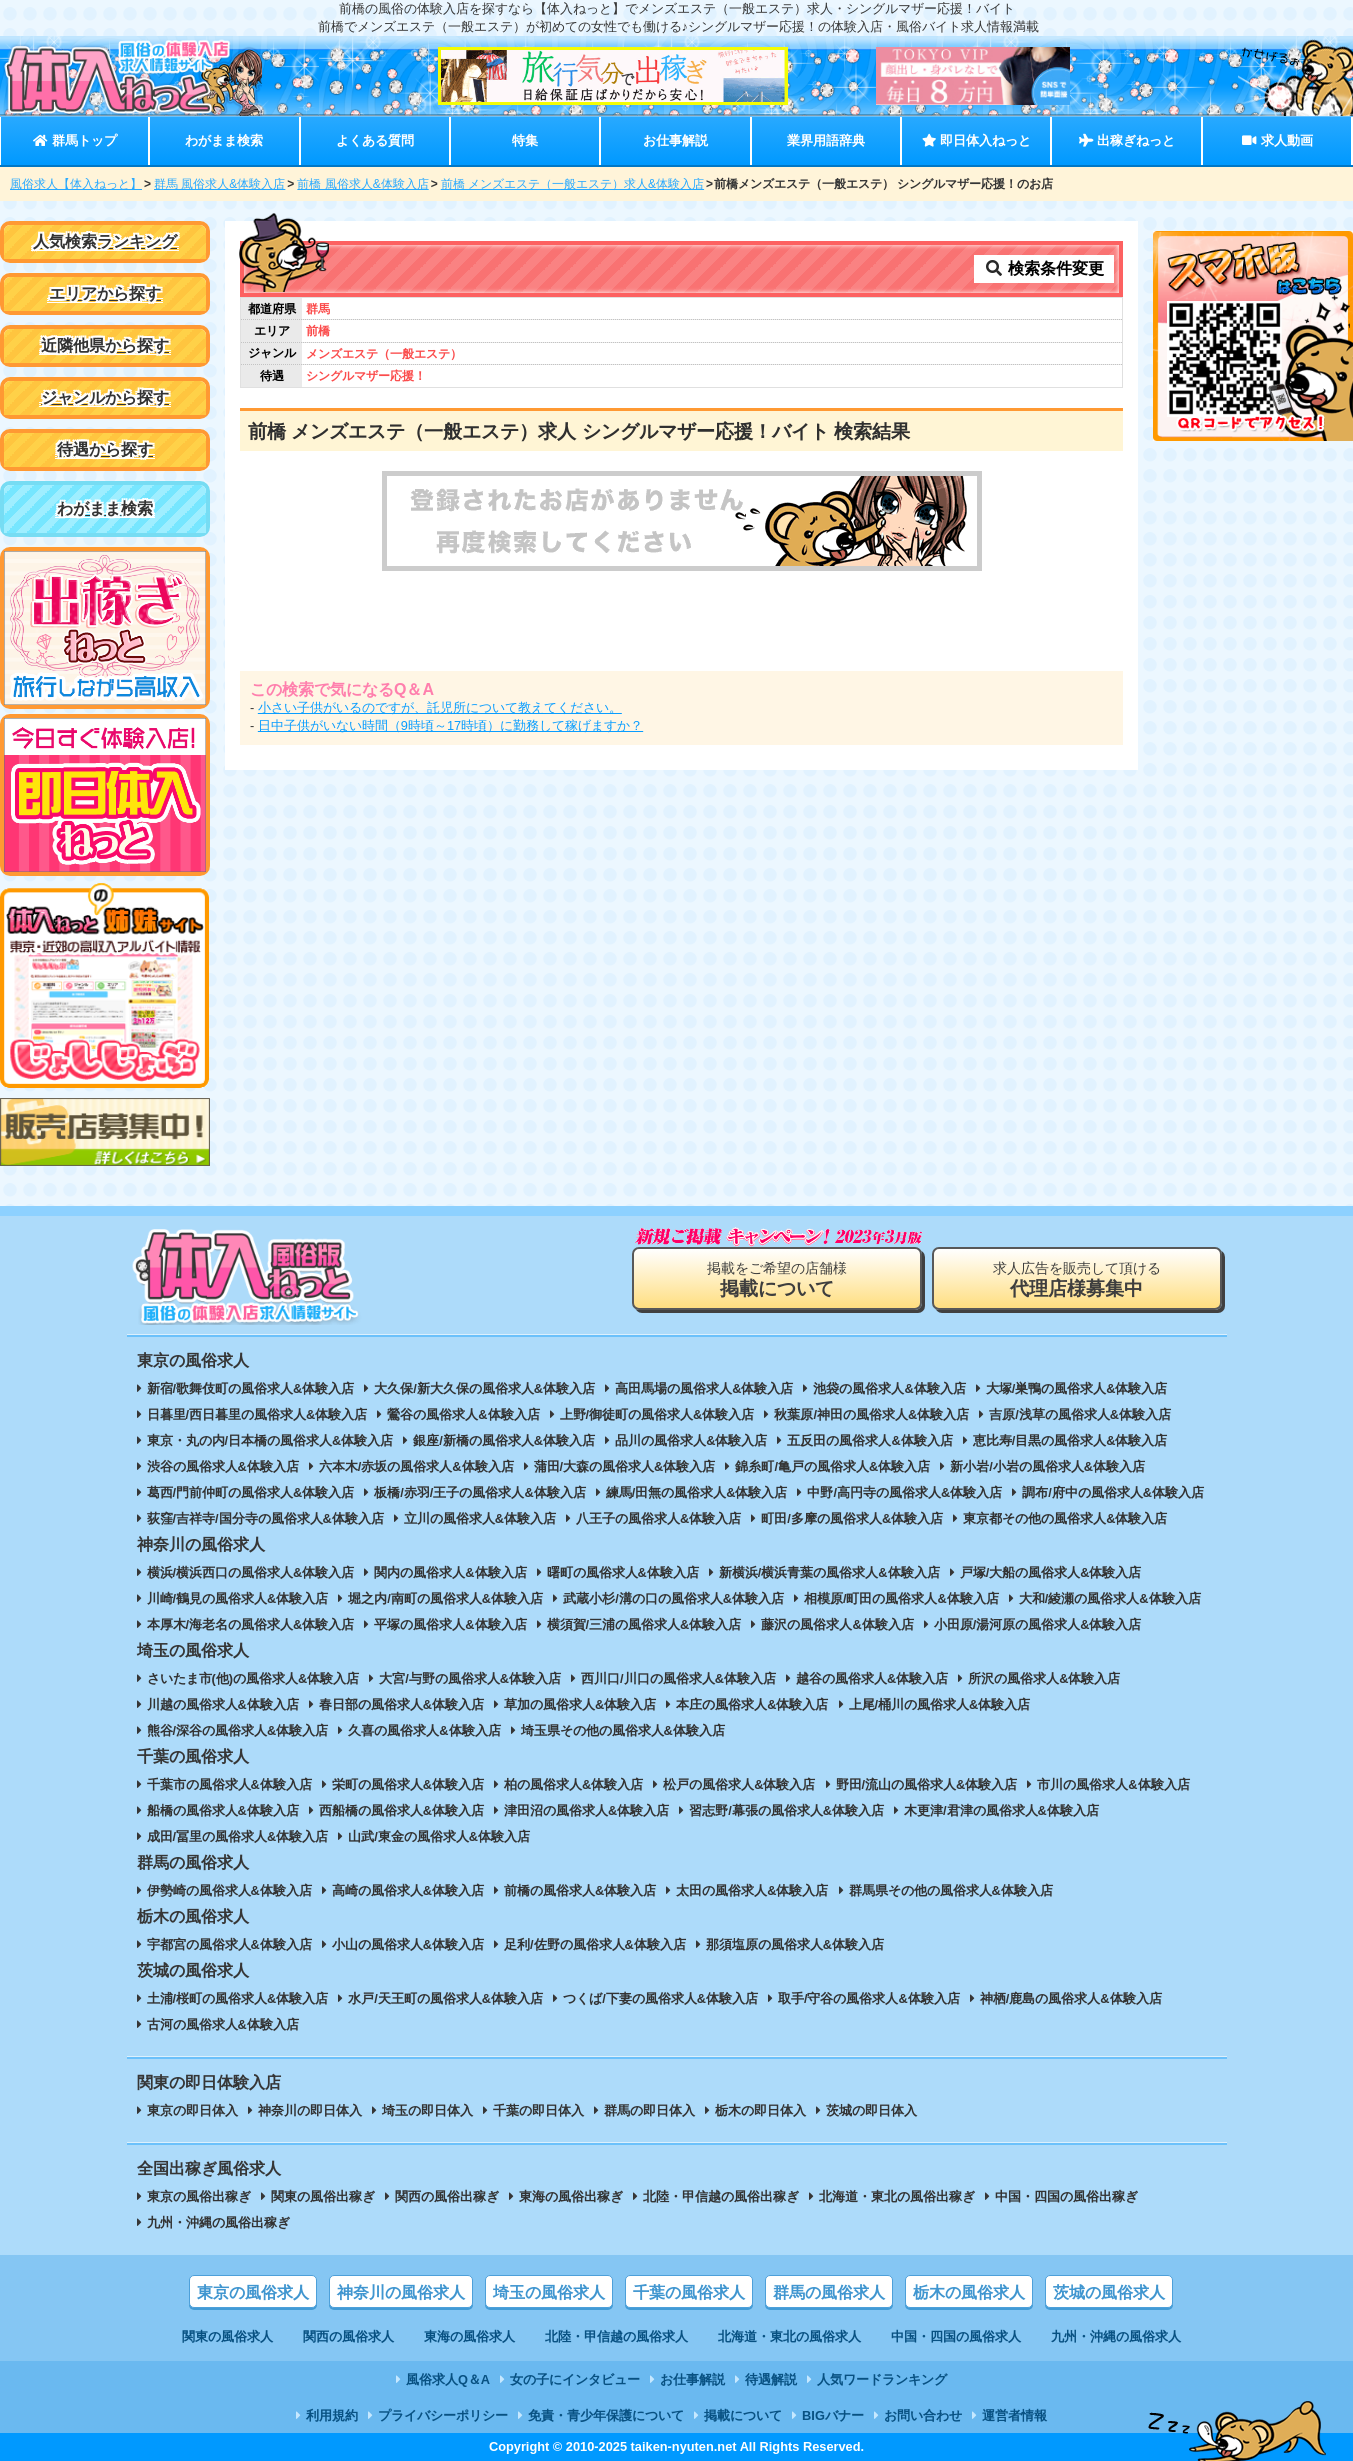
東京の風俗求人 (253, 2292)
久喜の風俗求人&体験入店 (424, 1730)
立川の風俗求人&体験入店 (480, 1518)
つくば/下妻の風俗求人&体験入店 (660, 1998)
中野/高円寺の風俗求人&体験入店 (904, 1492)
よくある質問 (375, 140)
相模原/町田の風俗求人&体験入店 (901, 1598)
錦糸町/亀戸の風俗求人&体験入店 (832, 1466)
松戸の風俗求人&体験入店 (739, 1784)
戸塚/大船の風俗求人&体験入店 (1051, 1572)
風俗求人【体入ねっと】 (76, 184)
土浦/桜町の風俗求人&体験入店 (238, 1998)
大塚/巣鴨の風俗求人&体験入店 (1077, 1388)
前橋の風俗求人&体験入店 (580, 1890)
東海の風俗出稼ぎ (571, 2196)
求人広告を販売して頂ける (1077, 1279)
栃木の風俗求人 (969, 2292)
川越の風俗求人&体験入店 (223, 1704)
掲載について (743, 2415)
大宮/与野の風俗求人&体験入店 (470, 1678)
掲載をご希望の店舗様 (777, 1279)
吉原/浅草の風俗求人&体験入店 (1080, 1414)
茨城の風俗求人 (1109, 2292)
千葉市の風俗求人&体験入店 (229, 1784)
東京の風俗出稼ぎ (199, 2196)
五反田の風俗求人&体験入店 (869, 1440)
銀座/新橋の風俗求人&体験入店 (504, 1440)
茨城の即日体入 (871, 2110)
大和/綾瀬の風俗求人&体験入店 (1110, 1598)
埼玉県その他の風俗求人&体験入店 (623, 1730)
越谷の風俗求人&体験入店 (872, 1678)
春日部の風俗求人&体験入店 (401, 1704)
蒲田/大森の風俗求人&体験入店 (625, 1466)
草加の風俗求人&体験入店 (580, 1704)
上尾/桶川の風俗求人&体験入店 (940, 1704)
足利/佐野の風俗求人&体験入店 (595, 1944)
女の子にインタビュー (575, 2379)
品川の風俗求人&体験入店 (691, 1440)
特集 (525, 140)
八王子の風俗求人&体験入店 (658, 1518)
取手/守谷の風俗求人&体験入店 (869, 1998)
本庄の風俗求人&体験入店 (752, 1704)
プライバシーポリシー (443, 2415)
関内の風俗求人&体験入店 (450, 1572)
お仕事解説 (675, 140)
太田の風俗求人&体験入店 (752, 1890)
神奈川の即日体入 (310, 2110)
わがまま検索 (224, 140)
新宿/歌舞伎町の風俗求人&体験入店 (251, 1388)
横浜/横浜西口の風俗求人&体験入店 (251, 1572)
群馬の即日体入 (649, 2110)
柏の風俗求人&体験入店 (573, 1784)
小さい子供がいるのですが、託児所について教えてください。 (440, 707)
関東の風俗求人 (227, 2336)
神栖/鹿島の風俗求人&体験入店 (1071, 1998)
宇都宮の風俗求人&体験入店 (229, 1944)
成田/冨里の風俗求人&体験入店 (238, 1836)
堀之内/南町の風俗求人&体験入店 (445, 1598)
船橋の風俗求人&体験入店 (223, 1810)
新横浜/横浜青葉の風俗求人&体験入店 (829, 1572)
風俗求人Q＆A (448, 2379)
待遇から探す (105, 449)
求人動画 (1277, 140)
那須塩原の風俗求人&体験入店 (795, 1944)
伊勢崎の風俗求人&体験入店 (229, 1890)
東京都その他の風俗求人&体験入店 (1065, 1518)
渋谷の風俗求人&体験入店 (223, 1466)
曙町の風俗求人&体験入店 (623, 1572)
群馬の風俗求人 (829, 2292)
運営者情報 (1014, 2415)
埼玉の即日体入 (427, 2110)
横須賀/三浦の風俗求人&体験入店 (644, 1624)
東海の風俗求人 (469, 2336)
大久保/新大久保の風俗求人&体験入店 (484, 1388)
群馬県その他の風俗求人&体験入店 (951, 1890)
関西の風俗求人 (348, 2336)
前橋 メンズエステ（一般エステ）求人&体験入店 (572, 184)
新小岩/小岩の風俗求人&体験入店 (1047, 1466)
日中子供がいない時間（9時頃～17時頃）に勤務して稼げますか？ (450, 725)
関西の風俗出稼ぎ (447, 2196)
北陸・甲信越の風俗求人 (616, 2336)
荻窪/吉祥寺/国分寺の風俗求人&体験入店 (265, 1518)
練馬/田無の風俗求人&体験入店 (697, 1492)
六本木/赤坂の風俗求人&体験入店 (416, 1466)
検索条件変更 (1044, 268)
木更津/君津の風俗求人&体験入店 (1001, 1810)
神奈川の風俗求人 (401, 2292)
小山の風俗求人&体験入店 (408, 1944)
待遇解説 (771, 2379)
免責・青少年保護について (606, 2415)
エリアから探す (105, 293)
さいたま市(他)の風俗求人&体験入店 (253, 1678)
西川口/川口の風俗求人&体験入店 (678, 1678)
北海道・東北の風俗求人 (789, 2336)
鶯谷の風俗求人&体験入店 (463, 1414)
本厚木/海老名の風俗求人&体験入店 (251, 1624)
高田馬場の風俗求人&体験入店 (704, 1388)
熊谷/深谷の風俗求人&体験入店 (238, 1730)
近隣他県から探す (105, 345)
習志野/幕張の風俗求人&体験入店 (786, 1810)
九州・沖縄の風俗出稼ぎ (218, 2222)
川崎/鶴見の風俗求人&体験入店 (238, 1598)
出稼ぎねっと (1127, 140)
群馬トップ (74, 140)
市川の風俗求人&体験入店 (1113, 1784)
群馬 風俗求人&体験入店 (219, 184)
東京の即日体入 (192, 2110)
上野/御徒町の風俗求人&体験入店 (657, 1414)
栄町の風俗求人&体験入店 (408, 1784)
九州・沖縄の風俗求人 (1116, 2336)
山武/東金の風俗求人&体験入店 (439, 1836)
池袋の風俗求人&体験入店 (889, 1388)
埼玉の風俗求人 (549, 2292)
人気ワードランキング (882, 2379)
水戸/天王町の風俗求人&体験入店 (445, 1998)
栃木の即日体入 (760, 2110)
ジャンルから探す (105, 397)
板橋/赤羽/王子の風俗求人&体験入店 (479, 1492)
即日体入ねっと (976, 140)
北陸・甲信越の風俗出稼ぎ (721, 2196)
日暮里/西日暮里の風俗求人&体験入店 (257, 1414)
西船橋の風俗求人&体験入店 (401, 1810)
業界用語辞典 (826, 140)
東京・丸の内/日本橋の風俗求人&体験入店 (270, 1440)
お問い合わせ (923, 2415)
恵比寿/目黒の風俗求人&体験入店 (1070, 1440)
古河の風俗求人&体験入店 (223, 2024)
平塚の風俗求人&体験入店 (450, 1624)
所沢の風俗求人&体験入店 (1044, 1678)
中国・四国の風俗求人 (956, 2336)
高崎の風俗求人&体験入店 (408, 1890)
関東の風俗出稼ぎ (323, 2196)
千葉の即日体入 (538, 2110)
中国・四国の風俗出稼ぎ (1066, 2196)
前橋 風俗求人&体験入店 (362, 184)
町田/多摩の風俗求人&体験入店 (852, 1518)
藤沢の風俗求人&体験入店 (837, 1624)
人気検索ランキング (105, 241)
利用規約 (332, 2415)
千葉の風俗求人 (689, 2292)
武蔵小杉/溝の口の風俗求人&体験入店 (673, 1598)
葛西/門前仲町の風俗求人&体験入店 (251, 1492)
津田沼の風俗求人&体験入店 (586, 1810)
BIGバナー (833, 2415)
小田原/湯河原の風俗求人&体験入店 (1038, 1624)
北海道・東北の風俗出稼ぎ (897, 2196)
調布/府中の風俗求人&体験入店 (1113, 1492)
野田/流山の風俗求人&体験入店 (927, 1784)
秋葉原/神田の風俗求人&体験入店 (871, 1414)
